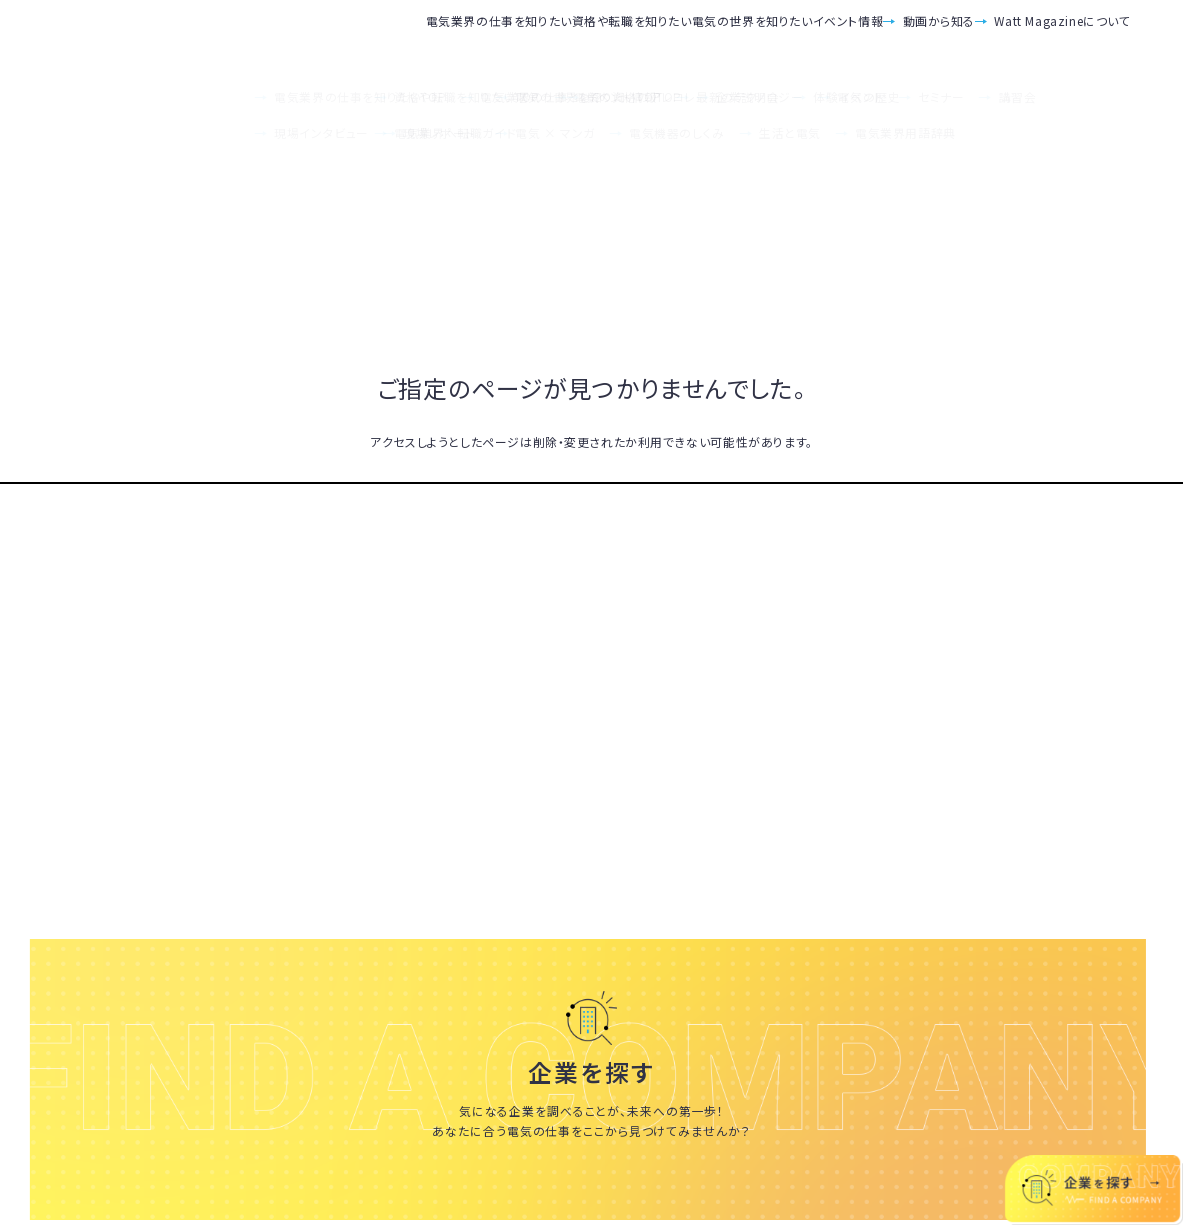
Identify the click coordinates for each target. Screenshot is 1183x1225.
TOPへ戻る (592, 482)
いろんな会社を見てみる (591, 1195)
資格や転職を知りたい (433, 35)
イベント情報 (752, 35)
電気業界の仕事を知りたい (248, 35)
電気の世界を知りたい (605, 35)
